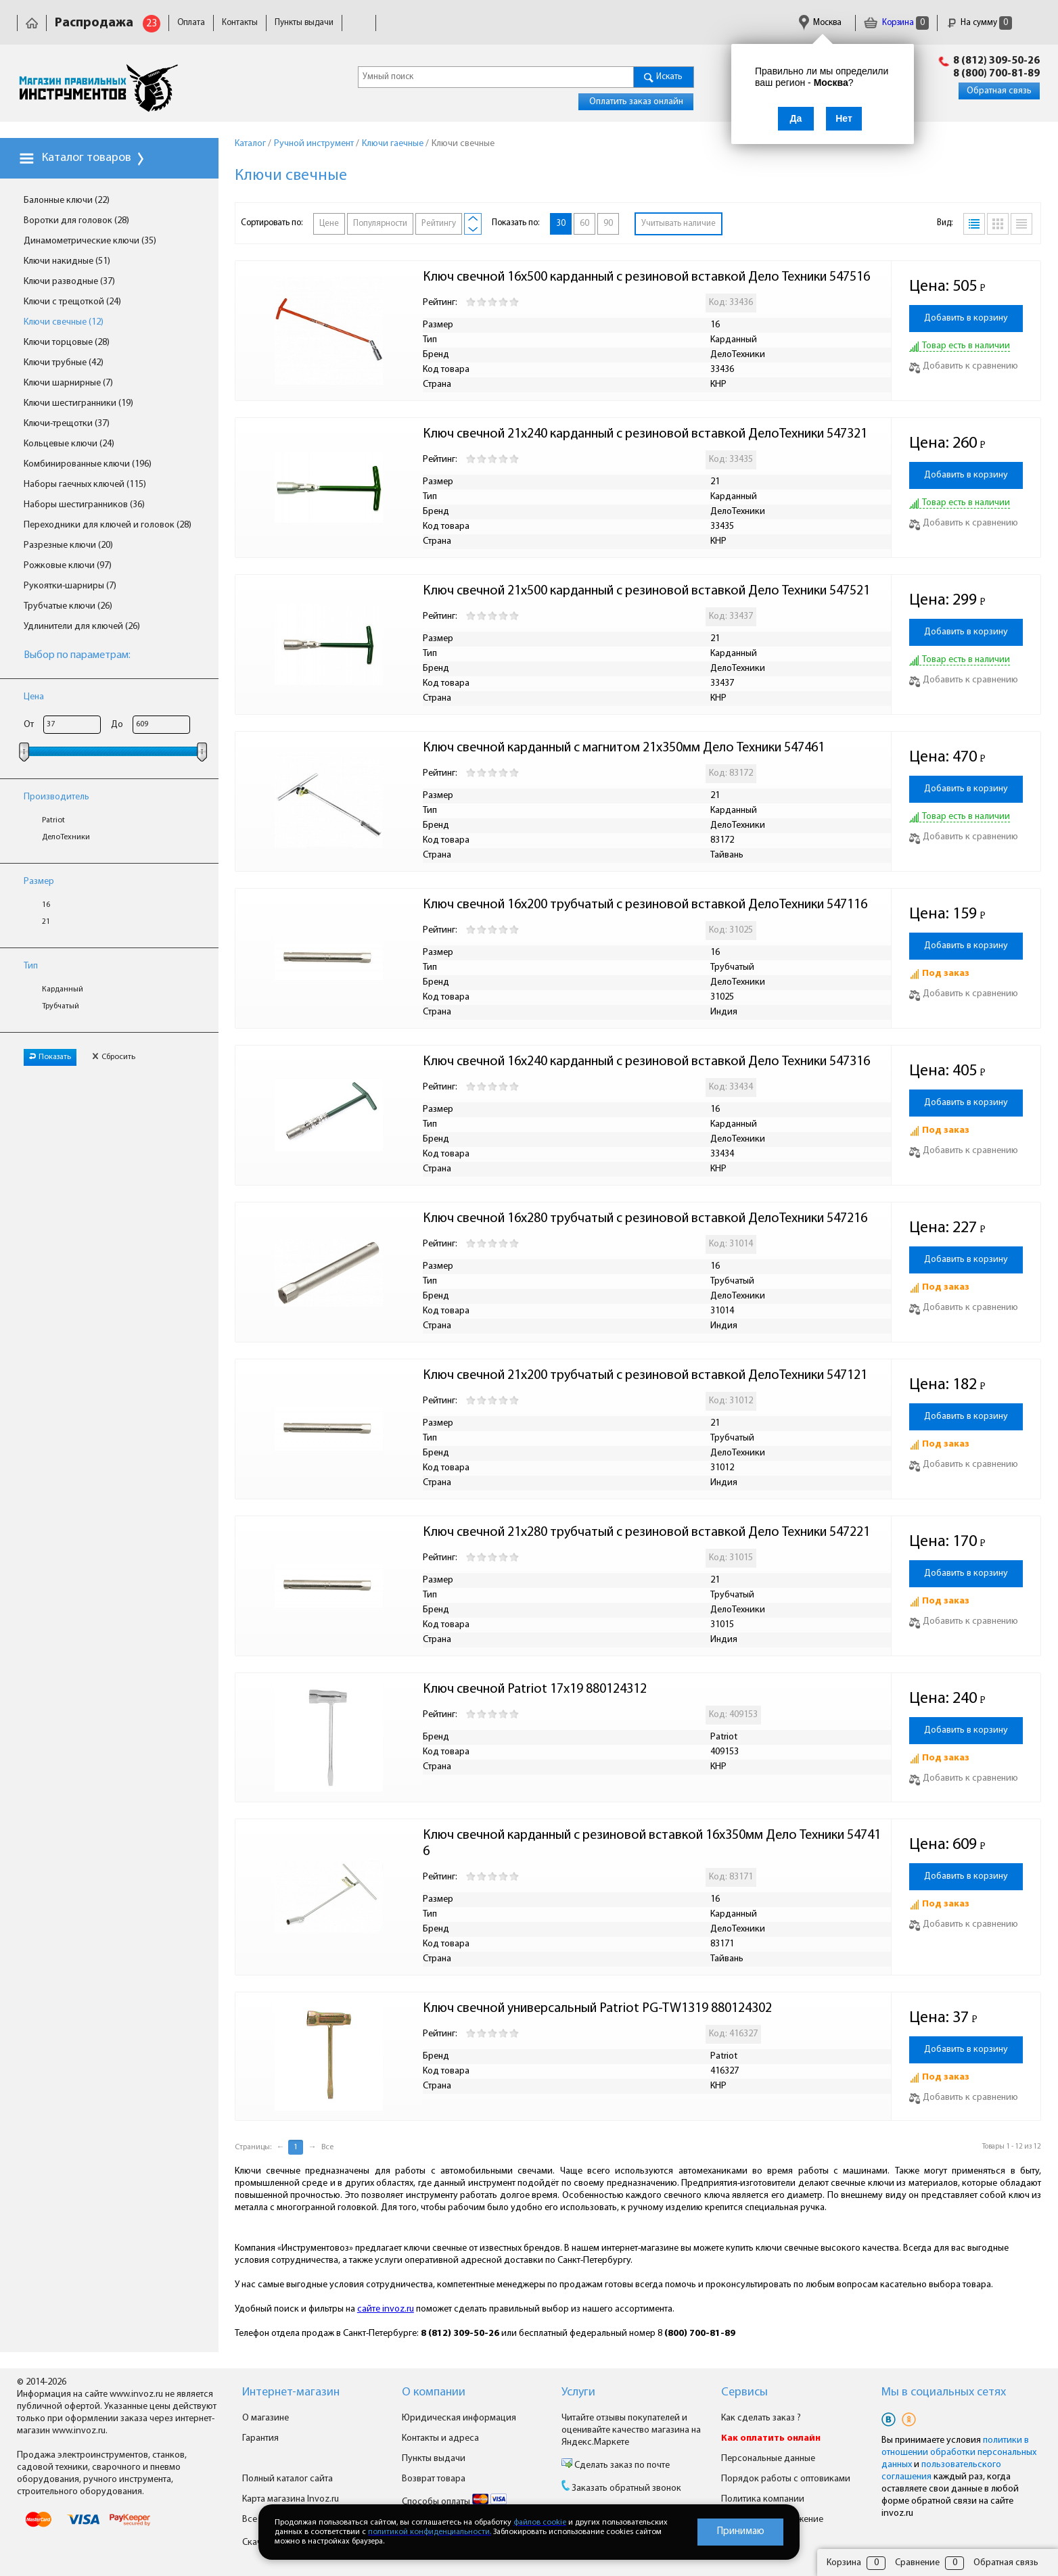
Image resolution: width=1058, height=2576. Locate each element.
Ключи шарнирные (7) (68, 383)
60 (584, 223)
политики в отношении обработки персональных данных (958, 2452)
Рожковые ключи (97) (68, 566)
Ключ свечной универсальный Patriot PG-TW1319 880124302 (597, 2008)
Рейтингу (438, 223)
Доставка (368, 22)
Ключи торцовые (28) (67, 342)
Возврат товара (433, 2479)
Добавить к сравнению (963, 366)
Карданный (62, 989)
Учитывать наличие (678, 223)
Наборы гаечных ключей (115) (85, 484)
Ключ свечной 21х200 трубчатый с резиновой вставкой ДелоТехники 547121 (645, 1375)
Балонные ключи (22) (67, 200)
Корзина (896, 22)
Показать (50, 1057)
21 (46, 922)
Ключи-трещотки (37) (67, 424)
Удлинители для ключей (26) (82, 627)
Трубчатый (60, 1006)
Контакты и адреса (440, 2438)
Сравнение (917, 2563)
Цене (329, 223)
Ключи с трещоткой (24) (72, 302)
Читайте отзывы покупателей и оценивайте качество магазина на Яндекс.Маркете (631, 2430)
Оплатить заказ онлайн (636, 102)
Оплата (191, 22)
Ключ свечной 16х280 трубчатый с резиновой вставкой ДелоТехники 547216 (645, 1218)
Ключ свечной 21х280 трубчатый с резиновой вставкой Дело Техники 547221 (646, 1532)
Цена (34, 697)
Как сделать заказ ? (761, 2418)
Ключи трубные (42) (64, 363)
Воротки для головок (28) (76, 221)
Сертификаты (602, 22)
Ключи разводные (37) (69, 282)
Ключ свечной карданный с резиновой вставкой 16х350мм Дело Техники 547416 (652, 1843)
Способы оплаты (454, 2502)
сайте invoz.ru (385, 2309)
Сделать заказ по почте (621, 2465)
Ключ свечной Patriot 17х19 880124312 (535, 1689)
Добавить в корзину (966, 318)
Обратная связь (999, 91)
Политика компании (762, 2499)
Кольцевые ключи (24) (69, 444)
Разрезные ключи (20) (68, 545)
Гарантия (541, 22)
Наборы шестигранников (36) (84, 505)
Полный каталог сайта (287, 2479)
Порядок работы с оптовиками (785, 2479)
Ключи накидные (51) (67, 261)
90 (608, 223)
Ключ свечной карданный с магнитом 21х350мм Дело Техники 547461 (624, 748)
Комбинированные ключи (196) (88, 464)
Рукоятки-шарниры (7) (70, 586)
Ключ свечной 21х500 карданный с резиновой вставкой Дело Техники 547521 (646, 591)
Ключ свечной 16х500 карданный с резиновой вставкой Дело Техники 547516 (646, 277)
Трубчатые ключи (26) (68, 606)
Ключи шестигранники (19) (78, 403)
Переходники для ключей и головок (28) (107, 525)
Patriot (53, 820)
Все (327, 2147)
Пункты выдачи (304, 22)
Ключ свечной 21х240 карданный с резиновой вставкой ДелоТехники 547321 (645, 434)
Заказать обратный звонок (626, 2488)
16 (46, 905)
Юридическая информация (454, 22)
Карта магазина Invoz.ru (290, 2499)
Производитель (56, 797)
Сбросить (113, 1057)
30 (561, 223)
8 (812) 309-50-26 (996, 60)
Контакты (240, 22)
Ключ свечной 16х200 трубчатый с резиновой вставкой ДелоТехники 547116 (645, 905)
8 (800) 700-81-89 (996, 73)
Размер (39, 881)
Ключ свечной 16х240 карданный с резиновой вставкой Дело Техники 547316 (646, 1062)
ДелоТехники (66, 837)
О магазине (265, 2418)
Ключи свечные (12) (64, 322)
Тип (31, 966)
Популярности (380, 223)
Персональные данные (768, 2459)
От (29, 725)
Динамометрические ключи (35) (90, 241)
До (117, 725)
